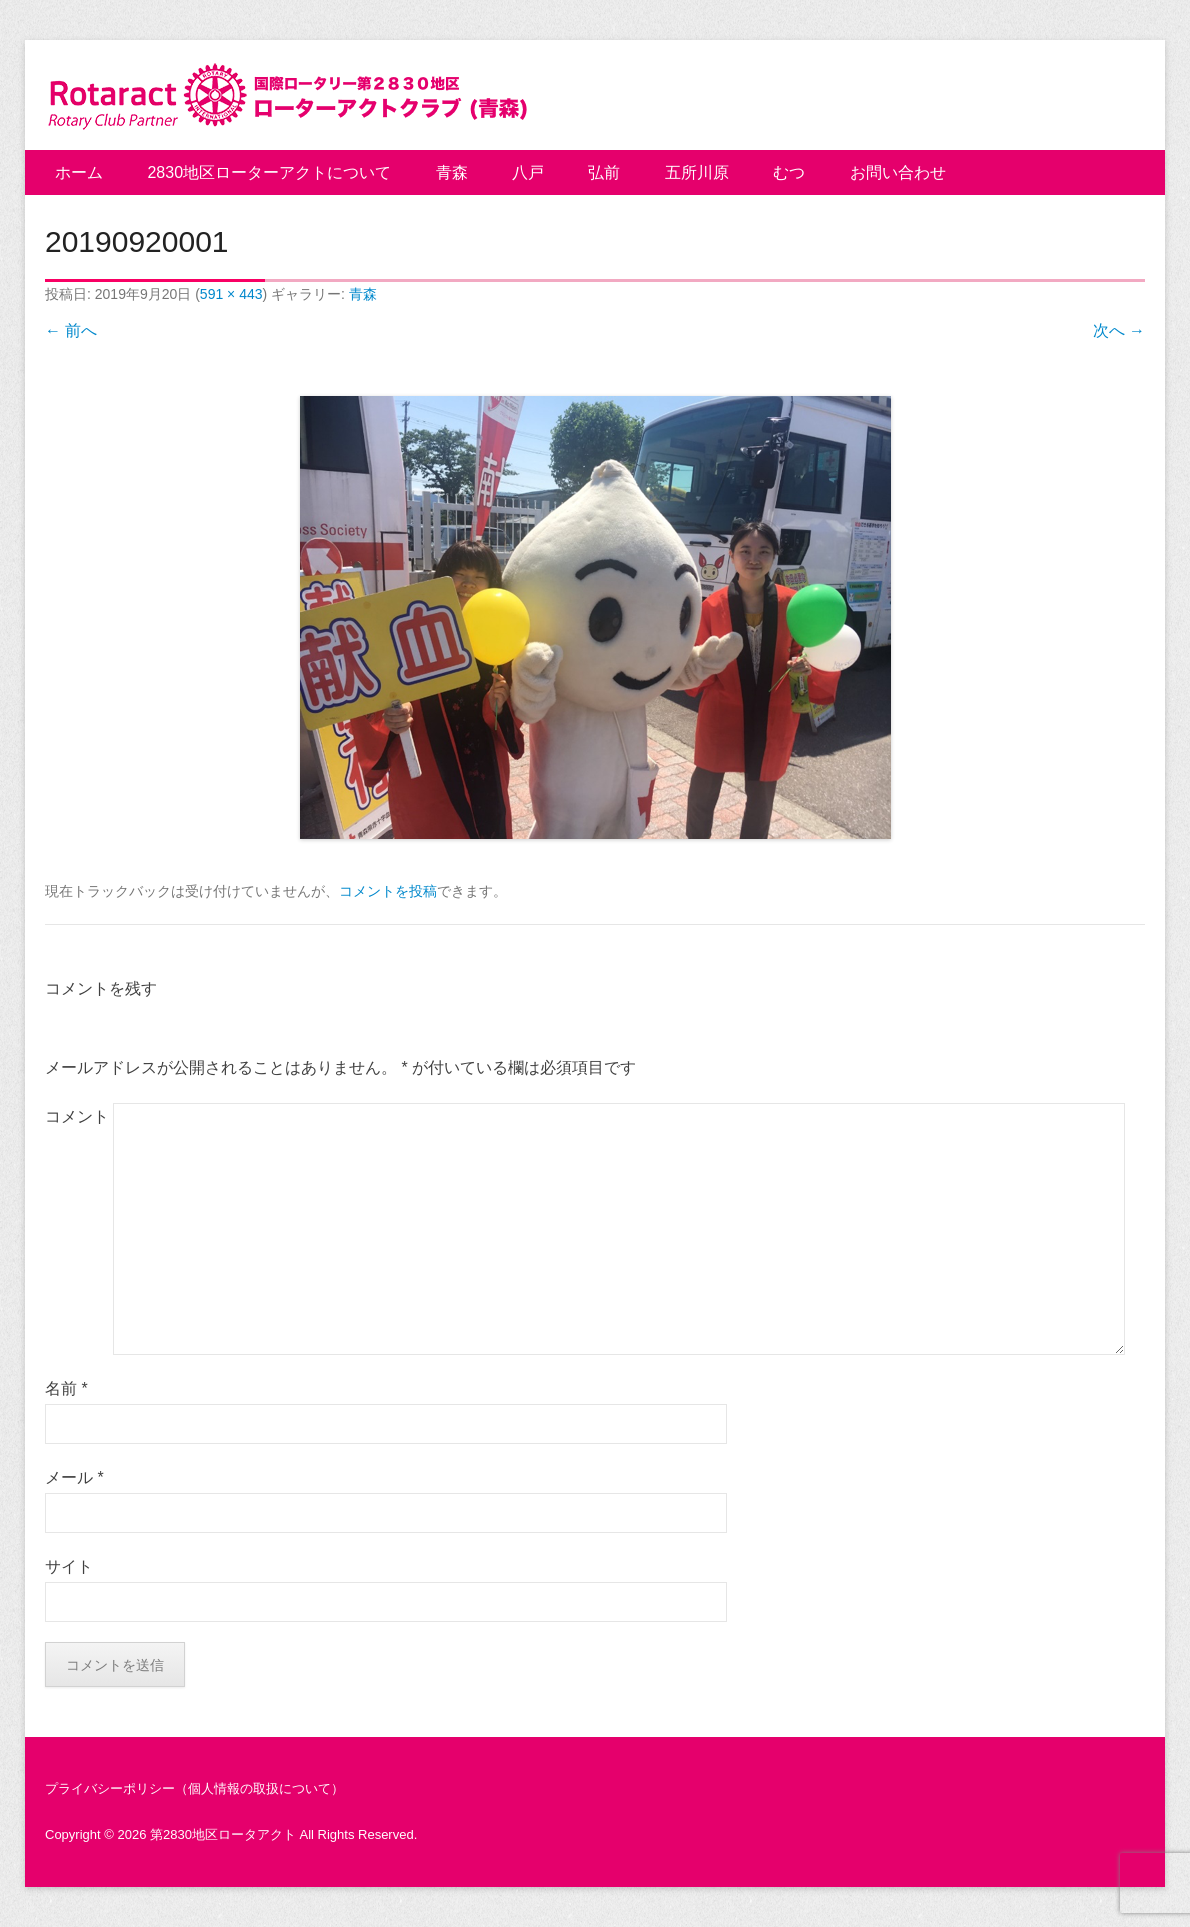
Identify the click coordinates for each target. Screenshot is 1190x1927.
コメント (77, 1116)
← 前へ (71, 330)
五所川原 (697, 172)
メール (74, 1477)
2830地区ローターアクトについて (269, 172)
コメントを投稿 (388, 891)
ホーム (79, 172)
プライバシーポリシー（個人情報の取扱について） (194, 1788)
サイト (69, 1566)
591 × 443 (231, 294)
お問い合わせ (898, 172)
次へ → (1119, 330)
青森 (452, 172)
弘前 (604, 172)
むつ (789, 172)
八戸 (528, 172)
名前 (66, 1388)
